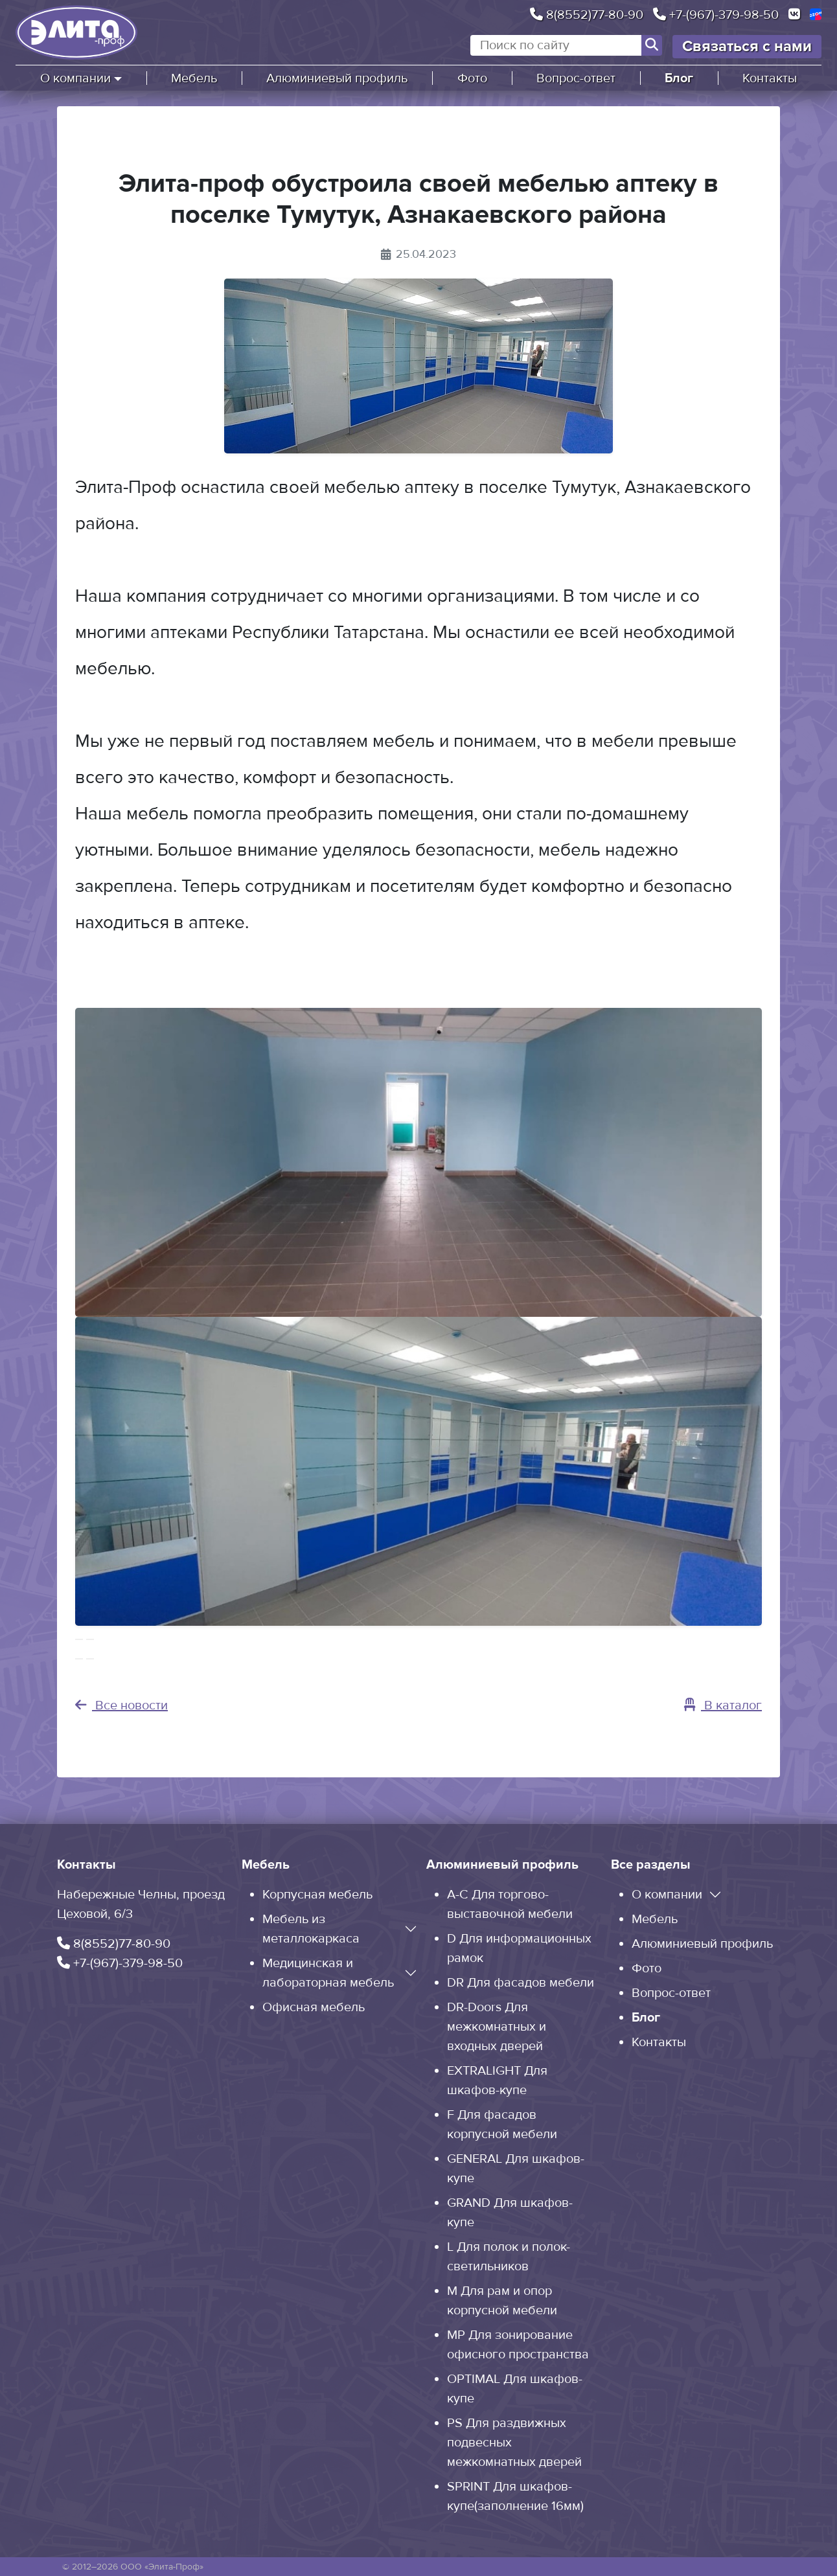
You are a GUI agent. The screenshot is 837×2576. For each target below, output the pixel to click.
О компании (75, 78)
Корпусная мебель (317, 1894)
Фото (472, 78)
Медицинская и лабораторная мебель (328, 1972)
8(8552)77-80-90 (586, 14)
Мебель (194, 78)
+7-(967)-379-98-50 (716, 14)
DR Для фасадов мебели (520, 1982)
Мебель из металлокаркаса (311, 1928)
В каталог (723, 1705)
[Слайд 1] (79, 1658)
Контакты (769, 78)
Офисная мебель (313, 2007)
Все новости (121, 1705)
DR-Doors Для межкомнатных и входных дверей (496, 2027)
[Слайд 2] (90, 1658)
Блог (679, 78)
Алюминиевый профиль (336, 78)
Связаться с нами (747, 46)
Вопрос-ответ (575, 78)
